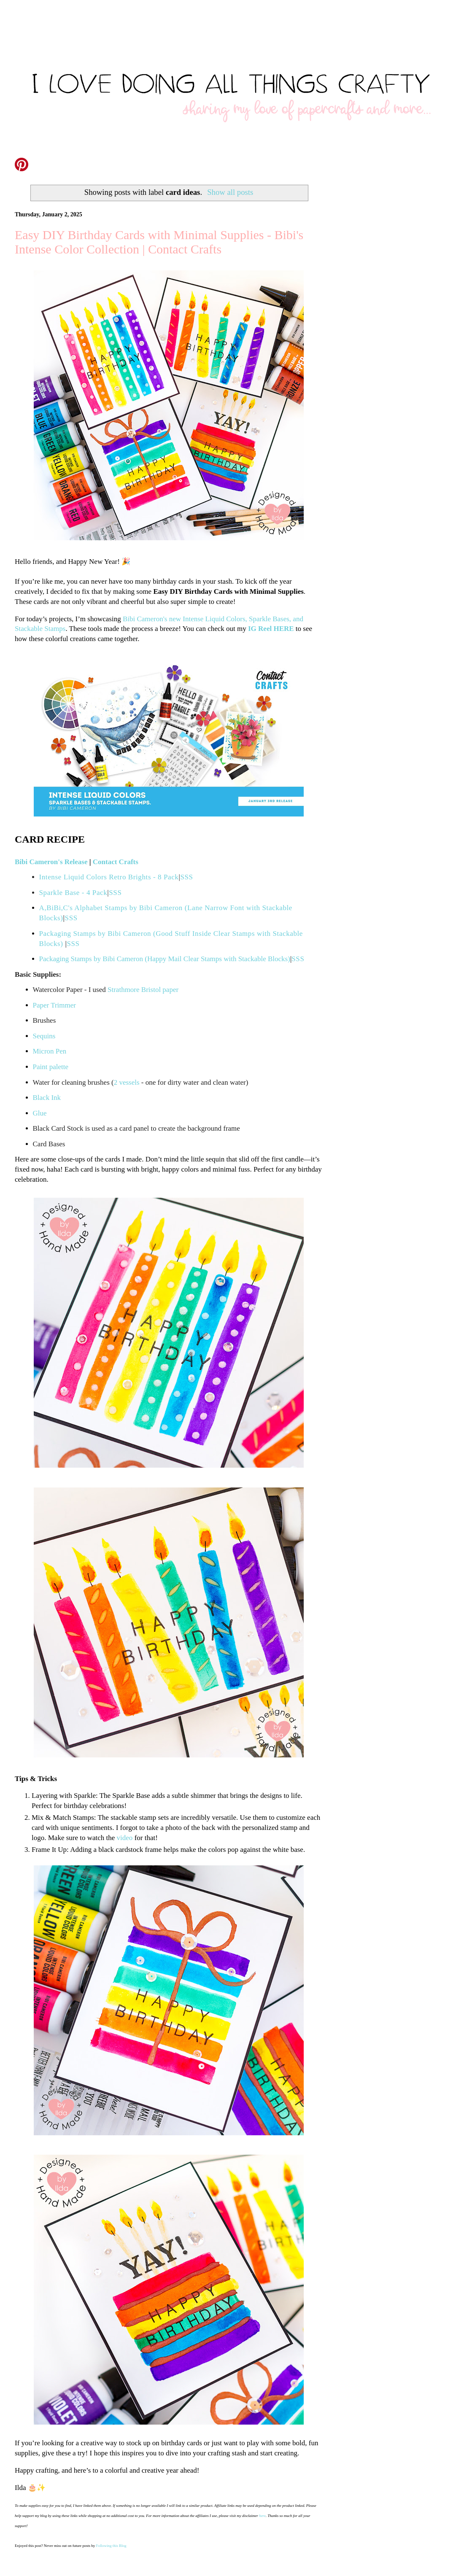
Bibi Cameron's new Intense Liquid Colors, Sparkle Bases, (207, 619)
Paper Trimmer (54, 1005)
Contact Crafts (115, 862)
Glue (40, 1113)
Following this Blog (111, 2546)
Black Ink (48, 1098)
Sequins (44, 1036)
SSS (186, 877)
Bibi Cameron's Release (51, 862)
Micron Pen (50, 1051)
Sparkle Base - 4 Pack (73, 893)
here (262, 2516)
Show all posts (230, 192)
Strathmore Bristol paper (143, 990)
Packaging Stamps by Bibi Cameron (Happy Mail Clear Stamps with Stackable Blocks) (164, 959)
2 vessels (127, 1082)
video (125, 1838)
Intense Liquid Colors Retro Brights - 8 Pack (109, 877)
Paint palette (51, 1067)
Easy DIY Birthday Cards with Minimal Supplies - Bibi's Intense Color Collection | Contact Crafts (159, 242)
